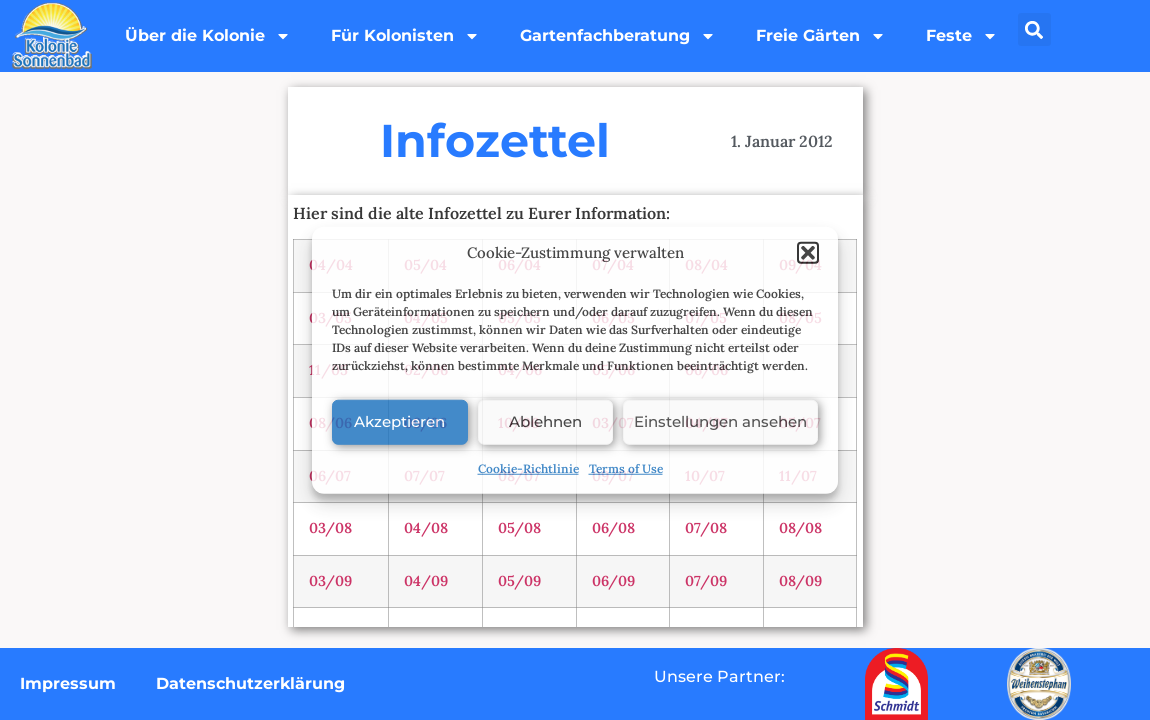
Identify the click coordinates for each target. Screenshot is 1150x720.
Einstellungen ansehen (720, 421)
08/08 (800, 528)
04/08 (426, 528)
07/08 (706, 528)
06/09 (613, 581)
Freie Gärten (821, 36)
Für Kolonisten (405, 36)
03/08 (330, 528)
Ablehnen (545, 421)
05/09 (519, 581)
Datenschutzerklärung (250, 683)
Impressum (68, 683)
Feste (962, 36)
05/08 (519, 528)
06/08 (613, 528)
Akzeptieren (399, 421)
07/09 (706, 581)
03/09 (330, 581)
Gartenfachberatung (618, 36)
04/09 (426, 581)
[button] (808, 253)
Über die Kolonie (208, 36)
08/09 (800, 581)
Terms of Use (626, 467)
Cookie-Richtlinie (528, 467)
